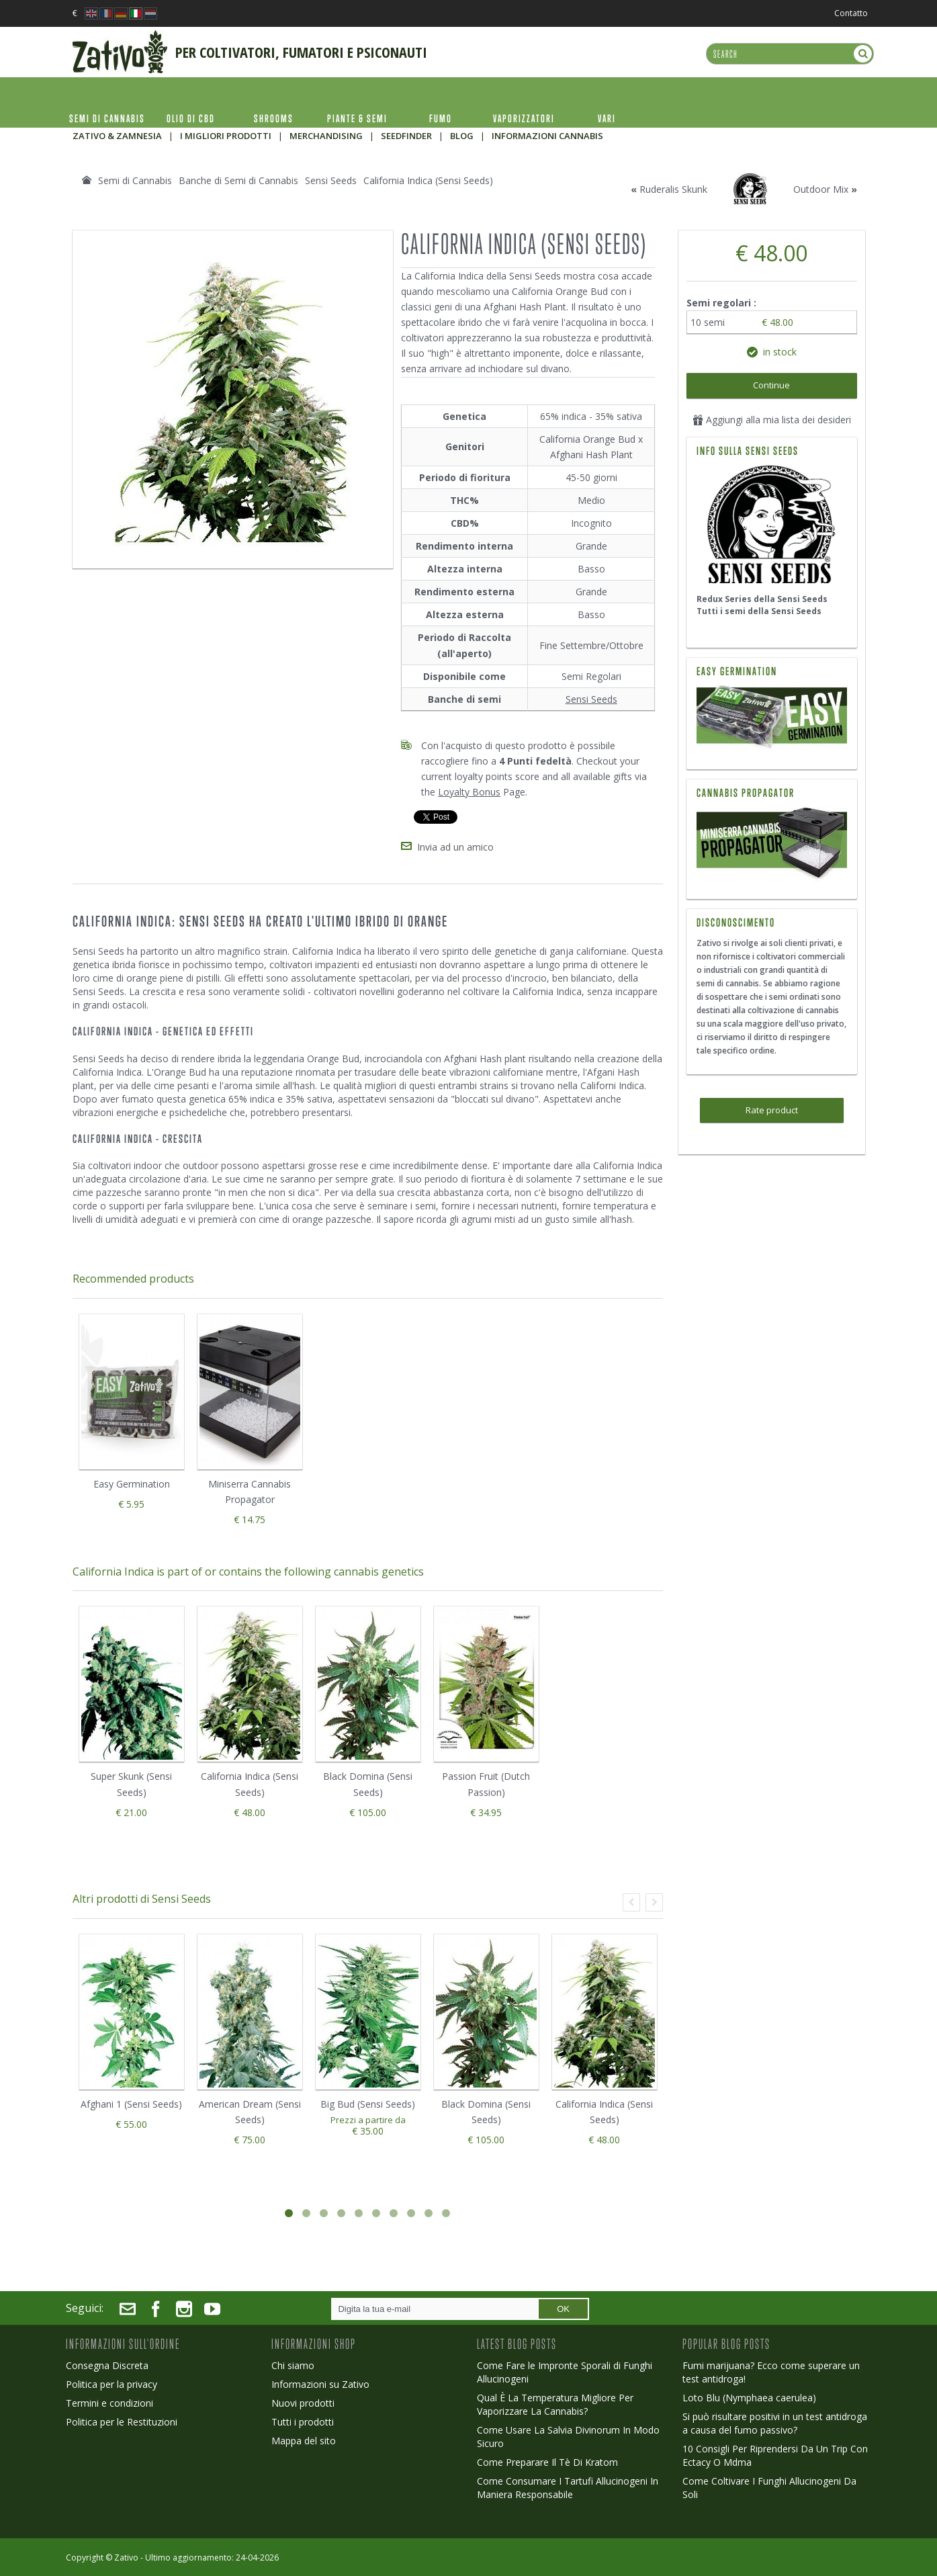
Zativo (126, 2557)
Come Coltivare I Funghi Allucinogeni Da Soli (769, 2488)
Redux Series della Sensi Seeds (762, 599)
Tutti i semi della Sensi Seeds (759, 611)
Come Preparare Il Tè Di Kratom (547, 2462)
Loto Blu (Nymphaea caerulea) (749, 2397)
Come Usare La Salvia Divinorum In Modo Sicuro (568, 2436)
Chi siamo (292, 2365)
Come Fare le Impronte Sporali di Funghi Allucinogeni (564, 2372)
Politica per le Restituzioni (121, 2421)
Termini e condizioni (109, 2403)
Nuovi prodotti (302, 2403)
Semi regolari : (722, 302)
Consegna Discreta (107, 2365)
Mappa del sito (303, 2440)
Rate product (772, 1110)
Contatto (851, 13)
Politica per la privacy (111, 2384)
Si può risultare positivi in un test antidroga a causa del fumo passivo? (774, 2423)
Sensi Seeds (591, 699)
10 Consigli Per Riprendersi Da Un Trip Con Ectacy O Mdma (775, 2455)
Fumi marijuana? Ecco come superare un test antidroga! (771, 2372)
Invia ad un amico (455, 847)
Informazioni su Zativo (320, 2384)
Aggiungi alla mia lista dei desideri (772, 419)
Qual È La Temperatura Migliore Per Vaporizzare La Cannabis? (555, 2404)
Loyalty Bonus (469, 791)
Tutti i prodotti (302, 2421)
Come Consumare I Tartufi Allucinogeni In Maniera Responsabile (567, 2488)
